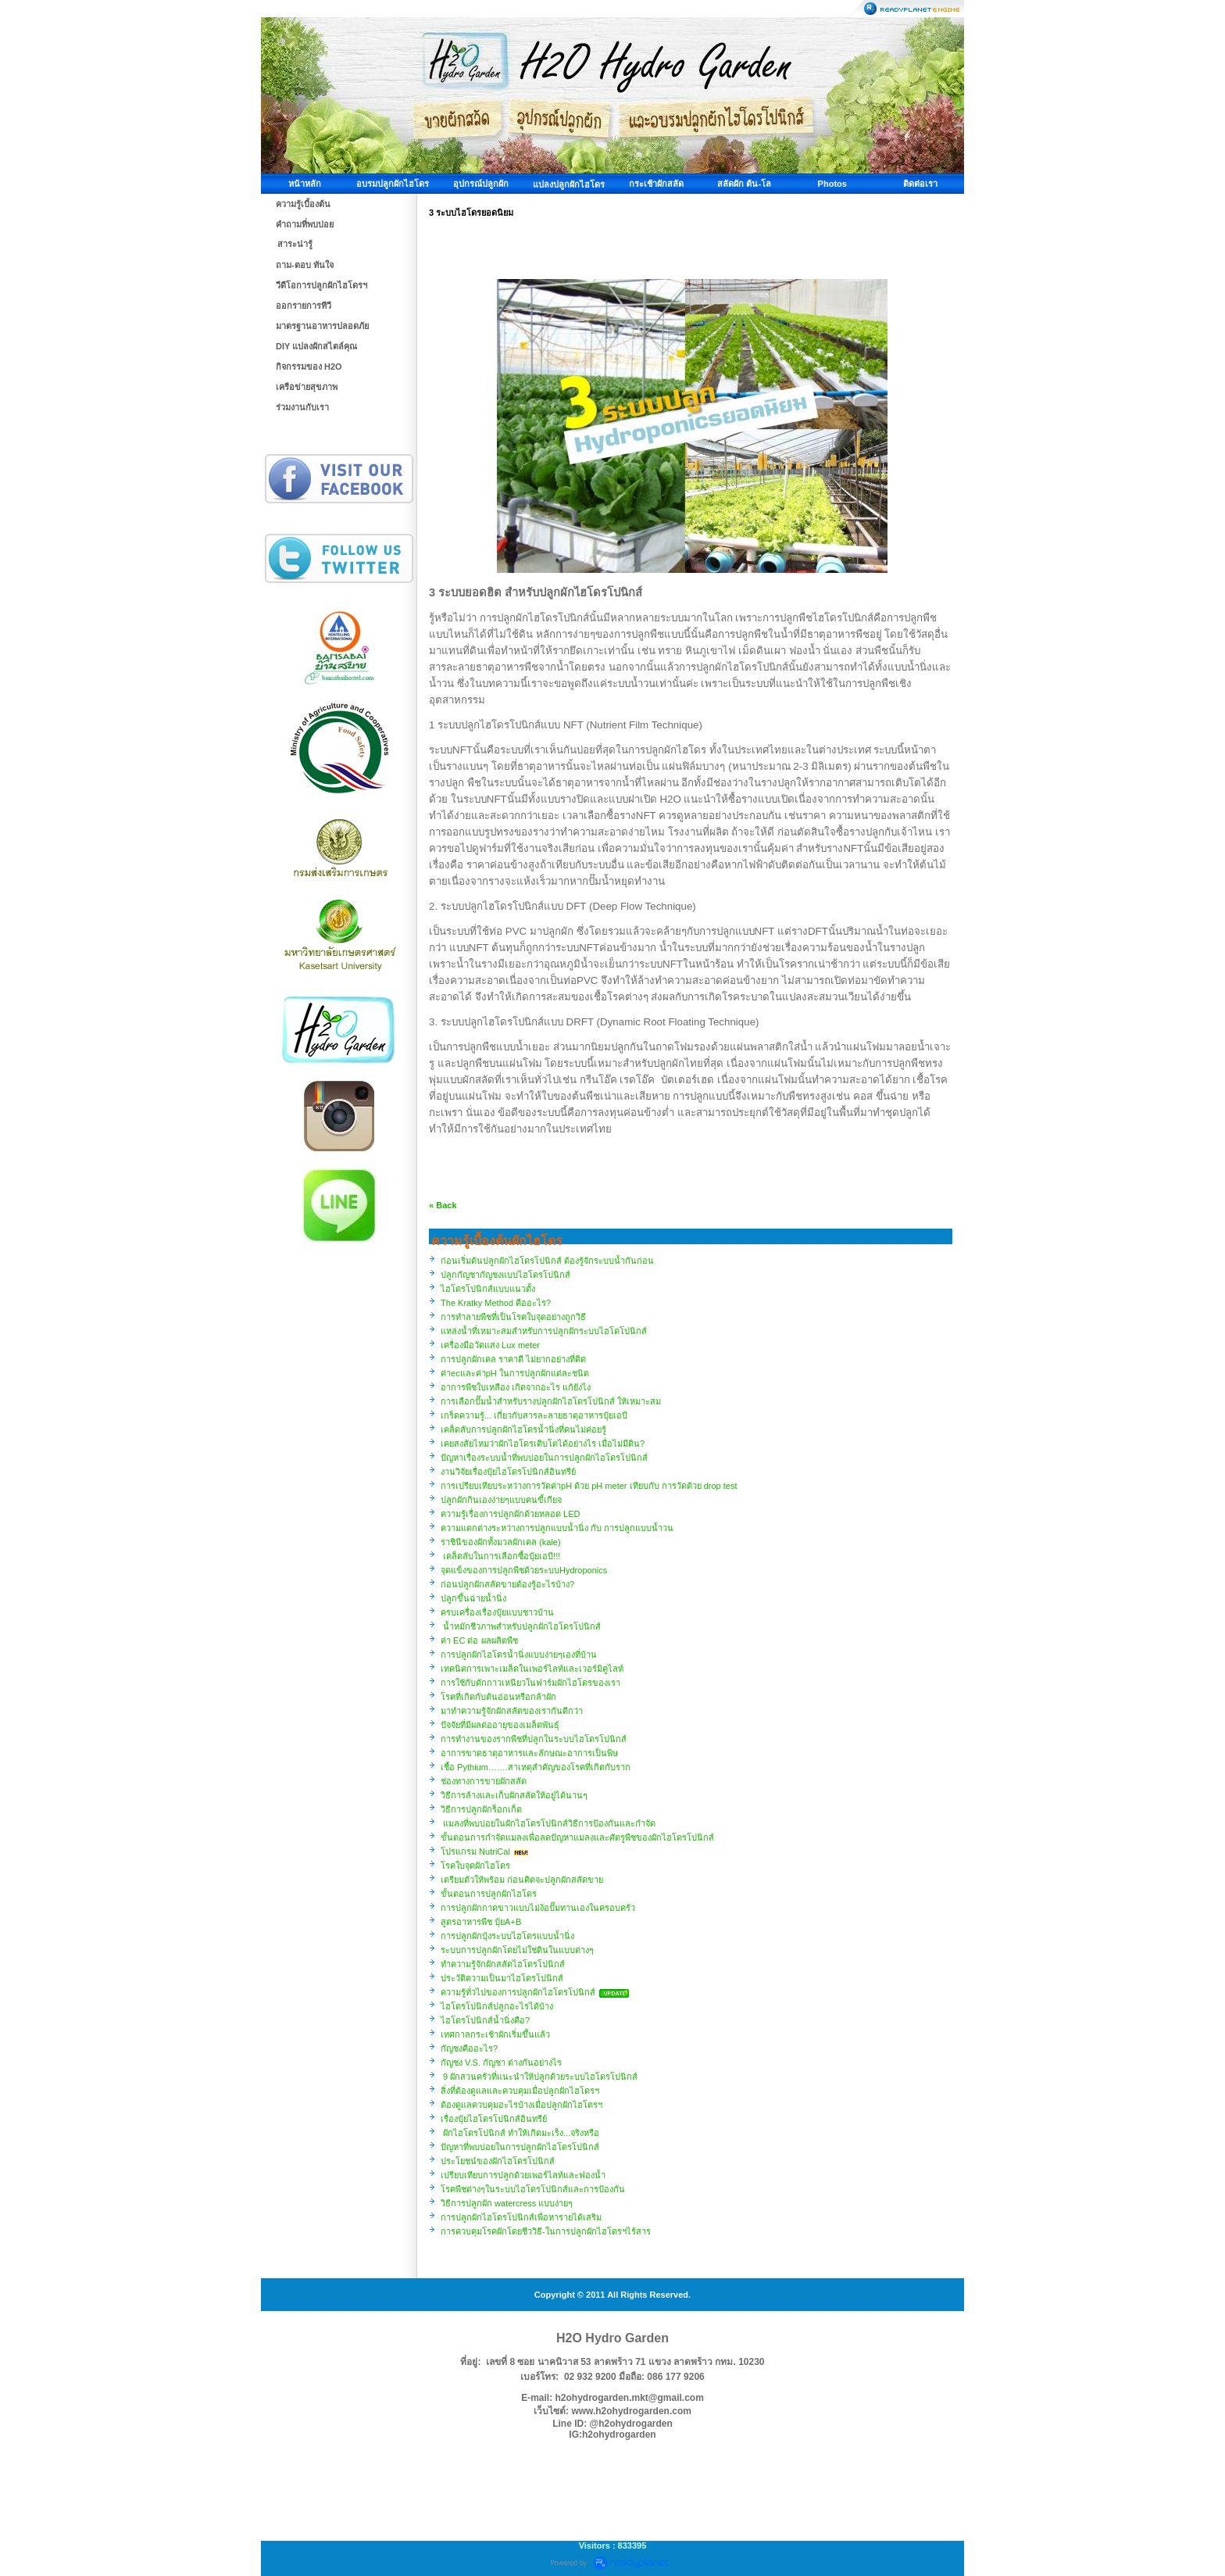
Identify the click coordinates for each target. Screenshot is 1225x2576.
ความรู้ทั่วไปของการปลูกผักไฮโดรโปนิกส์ (518, 1992)
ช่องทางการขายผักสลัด (484, 1781)
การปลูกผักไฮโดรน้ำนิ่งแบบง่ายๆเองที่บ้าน (519, 1654)
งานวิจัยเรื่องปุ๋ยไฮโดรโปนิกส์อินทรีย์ (508, 1471)
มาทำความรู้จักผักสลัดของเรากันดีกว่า (512, 1711)
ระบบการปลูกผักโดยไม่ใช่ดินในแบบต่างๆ (517, 1950)
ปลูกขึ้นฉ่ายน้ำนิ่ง (473, 1598)
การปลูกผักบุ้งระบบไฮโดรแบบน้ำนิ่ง (507, 1936)
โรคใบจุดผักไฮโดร (475, 1865)
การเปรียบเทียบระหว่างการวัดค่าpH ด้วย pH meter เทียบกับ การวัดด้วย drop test (589, 1485)
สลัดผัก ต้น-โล (744, 183)
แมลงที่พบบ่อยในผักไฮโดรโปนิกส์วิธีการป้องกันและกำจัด (548, 1823)
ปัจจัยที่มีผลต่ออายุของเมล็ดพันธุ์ (500, 1725)
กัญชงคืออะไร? (469, 2048)
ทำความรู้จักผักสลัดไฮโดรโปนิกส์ (503, 1964)
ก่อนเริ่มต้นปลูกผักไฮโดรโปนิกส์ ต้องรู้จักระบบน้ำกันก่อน (547, 1260)
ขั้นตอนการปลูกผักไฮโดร (489, 1893)
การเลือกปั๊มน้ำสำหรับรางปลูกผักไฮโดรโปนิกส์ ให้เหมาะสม (551, 1401)
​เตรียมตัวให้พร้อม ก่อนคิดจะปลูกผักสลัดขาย (522, 1879)
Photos (832, 183)
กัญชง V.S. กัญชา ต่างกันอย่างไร (501, 2062)
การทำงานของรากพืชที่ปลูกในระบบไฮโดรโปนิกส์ (534, 1739)
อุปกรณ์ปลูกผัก (481, 183)
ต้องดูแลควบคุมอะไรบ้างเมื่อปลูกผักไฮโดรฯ (521, 2104)
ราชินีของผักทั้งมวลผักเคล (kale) (501, 1542)
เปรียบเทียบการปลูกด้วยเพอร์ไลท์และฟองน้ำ (523, 2175)
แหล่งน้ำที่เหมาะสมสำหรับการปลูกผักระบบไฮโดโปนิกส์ (544, 1331)
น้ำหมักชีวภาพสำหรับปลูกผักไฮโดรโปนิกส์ (521, 1626)
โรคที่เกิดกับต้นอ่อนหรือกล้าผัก (498, 1696)
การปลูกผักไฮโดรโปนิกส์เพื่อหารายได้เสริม (521, 2217)
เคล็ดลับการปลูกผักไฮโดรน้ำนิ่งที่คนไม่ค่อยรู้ (523, 1429)
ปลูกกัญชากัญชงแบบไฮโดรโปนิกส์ (505, 1274)
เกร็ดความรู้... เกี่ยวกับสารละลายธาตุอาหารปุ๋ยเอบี (534, 1415)
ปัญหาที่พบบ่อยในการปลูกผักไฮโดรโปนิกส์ (520, 2147)
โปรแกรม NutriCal (476, 1851)
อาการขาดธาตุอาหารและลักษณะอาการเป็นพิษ (529, 1753)
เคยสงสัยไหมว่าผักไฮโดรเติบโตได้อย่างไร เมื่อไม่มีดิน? (543, 1443)
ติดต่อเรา (920, 183)
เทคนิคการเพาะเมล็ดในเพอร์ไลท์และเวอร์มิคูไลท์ (532, 1668)
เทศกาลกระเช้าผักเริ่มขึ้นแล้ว (495, 2034)
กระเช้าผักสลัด (656, 183)
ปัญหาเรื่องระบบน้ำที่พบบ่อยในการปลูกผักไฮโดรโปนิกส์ (544, 1457)
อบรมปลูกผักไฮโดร (392, 183)
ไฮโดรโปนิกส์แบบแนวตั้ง (488, 1288)
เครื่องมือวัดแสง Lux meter (490, 1345)
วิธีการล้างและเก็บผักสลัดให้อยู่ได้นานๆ (514, 1795)
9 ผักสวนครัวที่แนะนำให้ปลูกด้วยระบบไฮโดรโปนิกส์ (539, 2076)
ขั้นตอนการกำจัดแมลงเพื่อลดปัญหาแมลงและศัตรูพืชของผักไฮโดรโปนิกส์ (577, 1837)
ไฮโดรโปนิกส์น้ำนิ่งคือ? (485, 2020)
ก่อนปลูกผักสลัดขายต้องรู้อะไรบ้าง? (507, 1584)
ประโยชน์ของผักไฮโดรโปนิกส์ (498, 2161)
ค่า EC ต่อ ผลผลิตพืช (479, 1640)
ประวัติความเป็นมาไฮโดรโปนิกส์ (502, 1978)
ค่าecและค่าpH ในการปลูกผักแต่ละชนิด (515, 1373)
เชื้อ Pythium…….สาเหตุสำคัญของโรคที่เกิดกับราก (535, 1767)
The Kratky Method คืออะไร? (496, 1303)
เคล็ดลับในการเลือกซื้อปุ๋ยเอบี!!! (500, 1556)
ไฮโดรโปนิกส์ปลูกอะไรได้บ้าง (497, 2006)
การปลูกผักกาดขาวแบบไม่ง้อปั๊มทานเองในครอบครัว (538, 1907)
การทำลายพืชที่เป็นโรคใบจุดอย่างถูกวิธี (513, 1317)
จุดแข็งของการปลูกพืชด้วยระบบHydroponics (524, 1570)
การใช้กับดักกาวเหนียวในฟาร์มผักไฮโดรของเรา (530, 1682)
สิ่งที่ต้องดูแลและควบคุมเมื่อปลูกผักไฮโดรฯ (520, 2090)
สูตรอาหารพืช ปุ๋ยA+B (481, 1922)
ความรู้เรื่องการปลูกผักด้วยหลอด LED (510, 1514)
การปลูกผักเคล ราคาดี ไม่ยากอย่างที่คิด (513, 1359)
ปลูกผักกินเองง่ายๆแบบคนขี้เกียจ (501, 1499)
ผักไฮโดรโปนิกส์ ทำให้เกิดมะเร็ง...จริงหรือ (520, 2133)
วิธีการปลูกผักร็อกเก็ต (481, 1809)
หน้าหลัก (304, 183)
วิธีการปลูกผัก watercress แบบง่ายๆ (507, 2203)
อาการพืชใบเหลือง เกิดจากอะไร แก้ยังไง (516, 1387)
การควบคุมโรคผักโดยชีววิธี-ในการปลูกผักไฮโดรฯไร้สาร (546, 2231)
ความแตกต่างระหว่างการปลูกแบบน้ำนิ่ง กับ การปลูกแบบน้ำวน (557, 1528)
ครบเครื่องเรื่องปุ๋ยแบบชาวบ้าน (497, 1612)
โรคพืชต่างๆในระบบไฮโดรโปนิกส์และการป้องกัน (533, 2189)
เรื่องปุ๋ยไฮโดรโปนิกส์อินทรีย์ (494, 2118)
